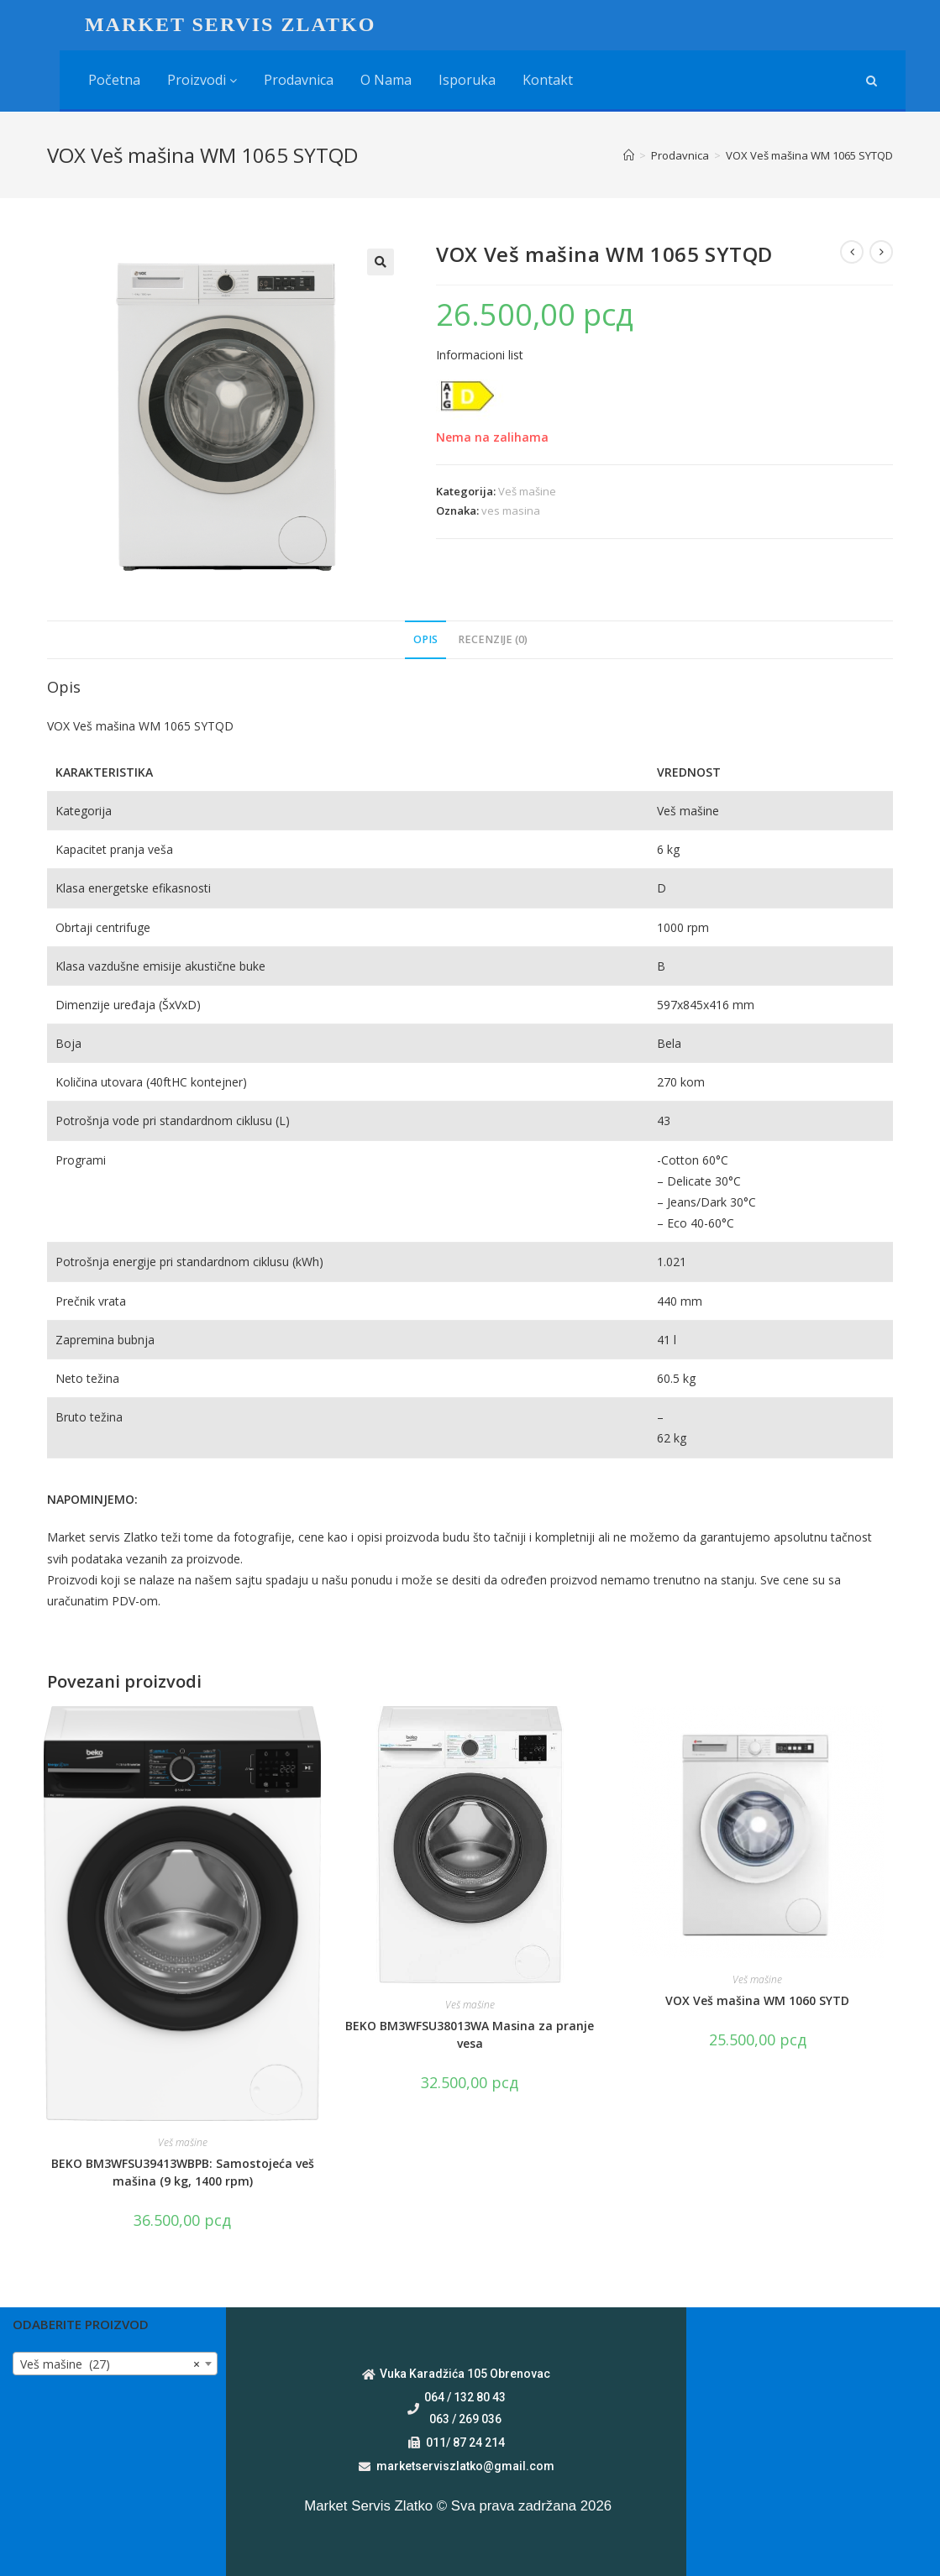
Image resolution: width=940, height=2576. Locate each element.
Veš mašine (527, 491)
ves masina (510, 510)
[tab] (425, 640)
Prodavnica (298, 80)
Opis (425, 639)
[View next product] (881, 252)
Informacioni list (479, 355)
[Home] (628, 155)
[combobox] (115, 2363)
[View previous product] (852, 252)
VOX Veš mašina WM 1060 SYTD (757, 2000)
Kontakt (548, 80)
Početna (114, 80)
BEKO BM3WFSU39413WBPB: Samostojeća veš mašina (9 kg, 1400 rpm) (182, 2172)
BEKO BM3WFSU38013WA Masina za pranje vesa (469, 2034)
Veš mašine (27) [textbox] (110, 2364)
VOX (58, 726)
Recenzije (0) (493, 639)
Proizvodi (202, 80)
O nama (386, 80)
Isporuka (467, 80)
